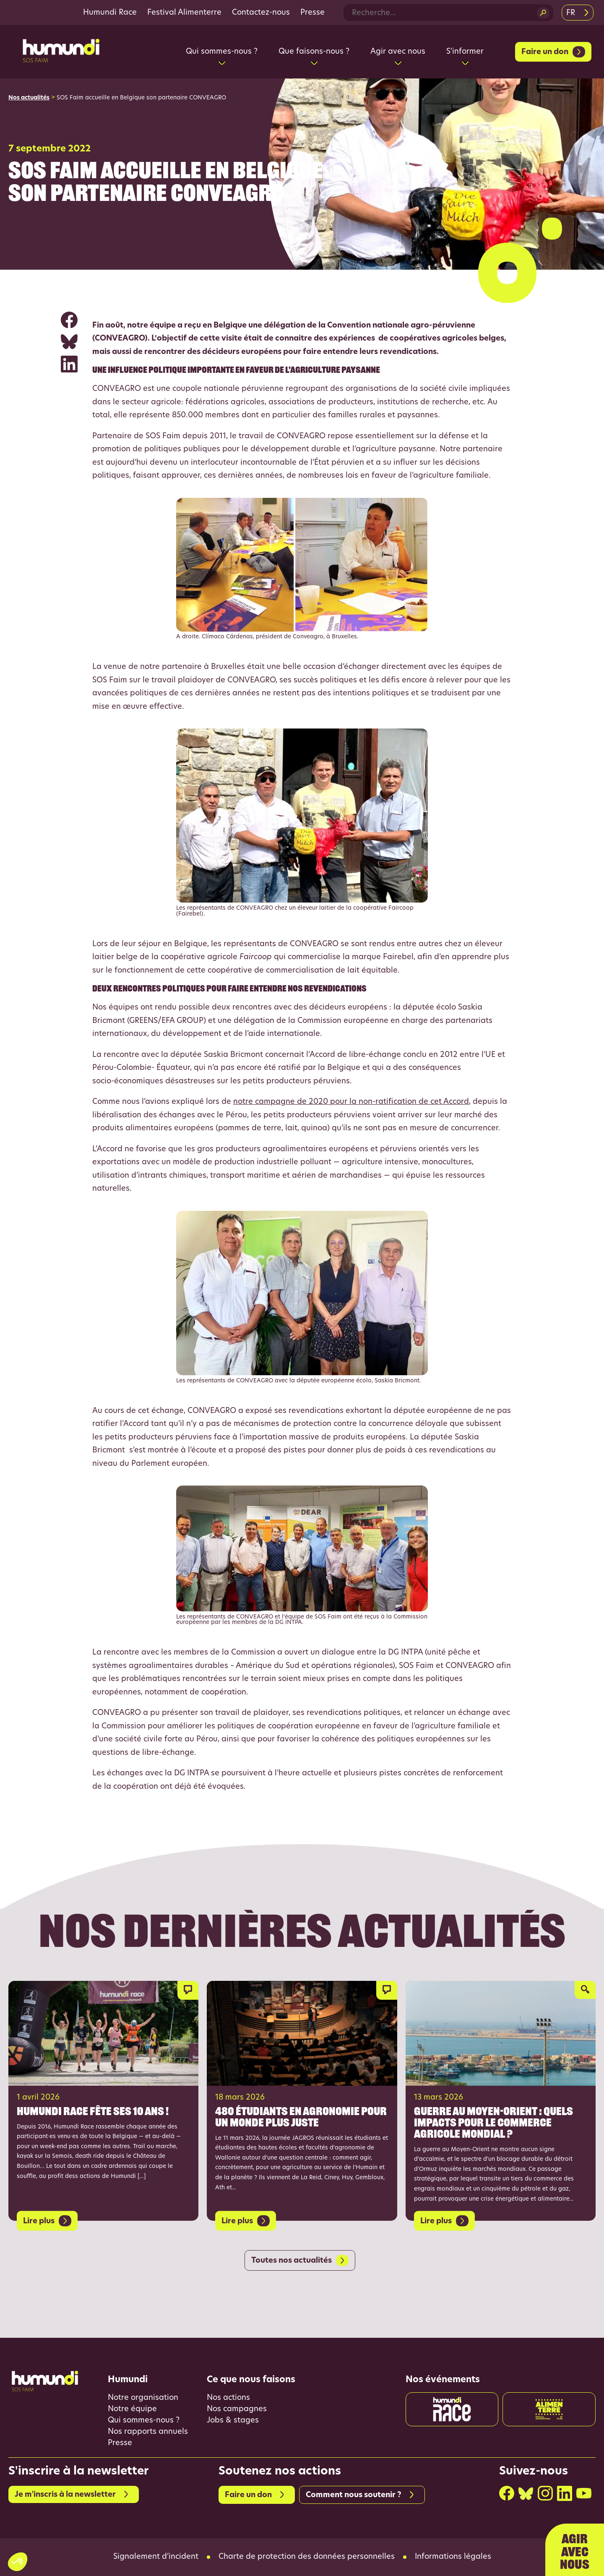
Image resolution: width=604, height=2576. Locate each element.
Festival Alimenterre (184, 13)
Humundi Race (110, 13)
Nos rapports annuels (148, 2432)
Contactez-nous (261, 13)
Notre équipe (132, 2409)
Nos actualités (28, 98)
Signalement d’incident (155, 2557)
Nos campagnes (237, 2409)
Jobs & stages (233, 2421)
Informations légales (453, 2557)
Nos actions (228, 2398)
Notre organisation (143, 2398)
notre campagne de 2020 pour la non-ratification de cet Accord (351, 1102)
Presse (312, 13)
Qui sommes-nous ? (144, 2421)
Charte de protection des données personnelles (307, 2557)
